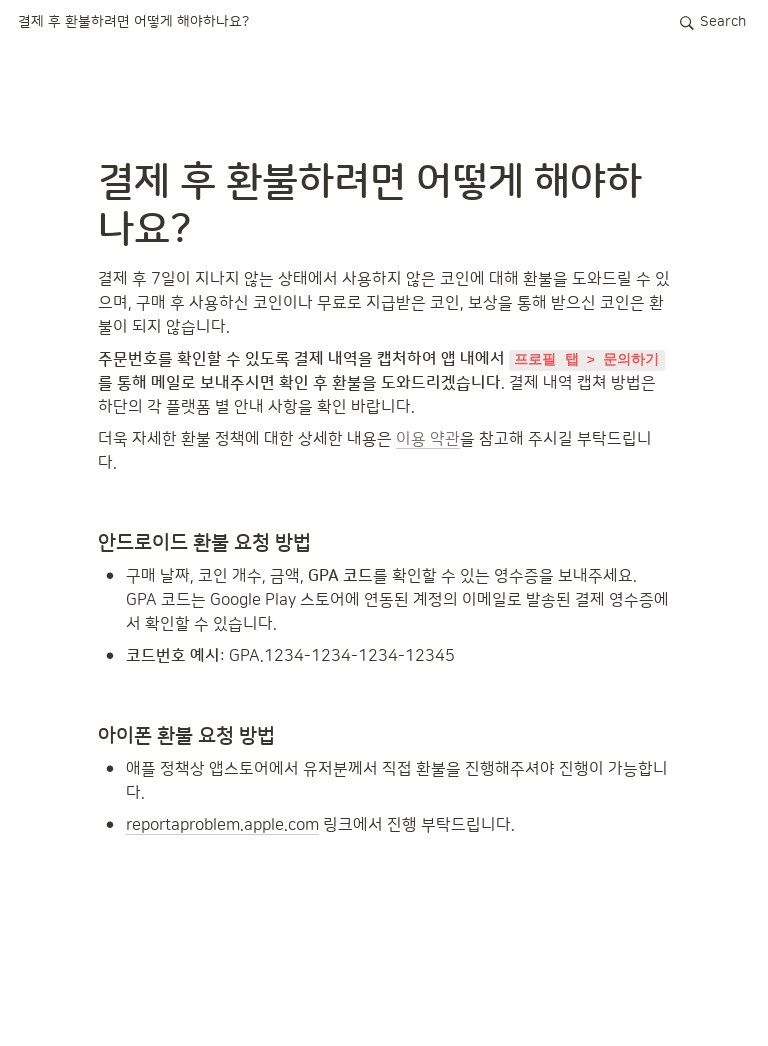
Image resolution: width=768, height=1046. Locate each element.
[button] (133, 23)
